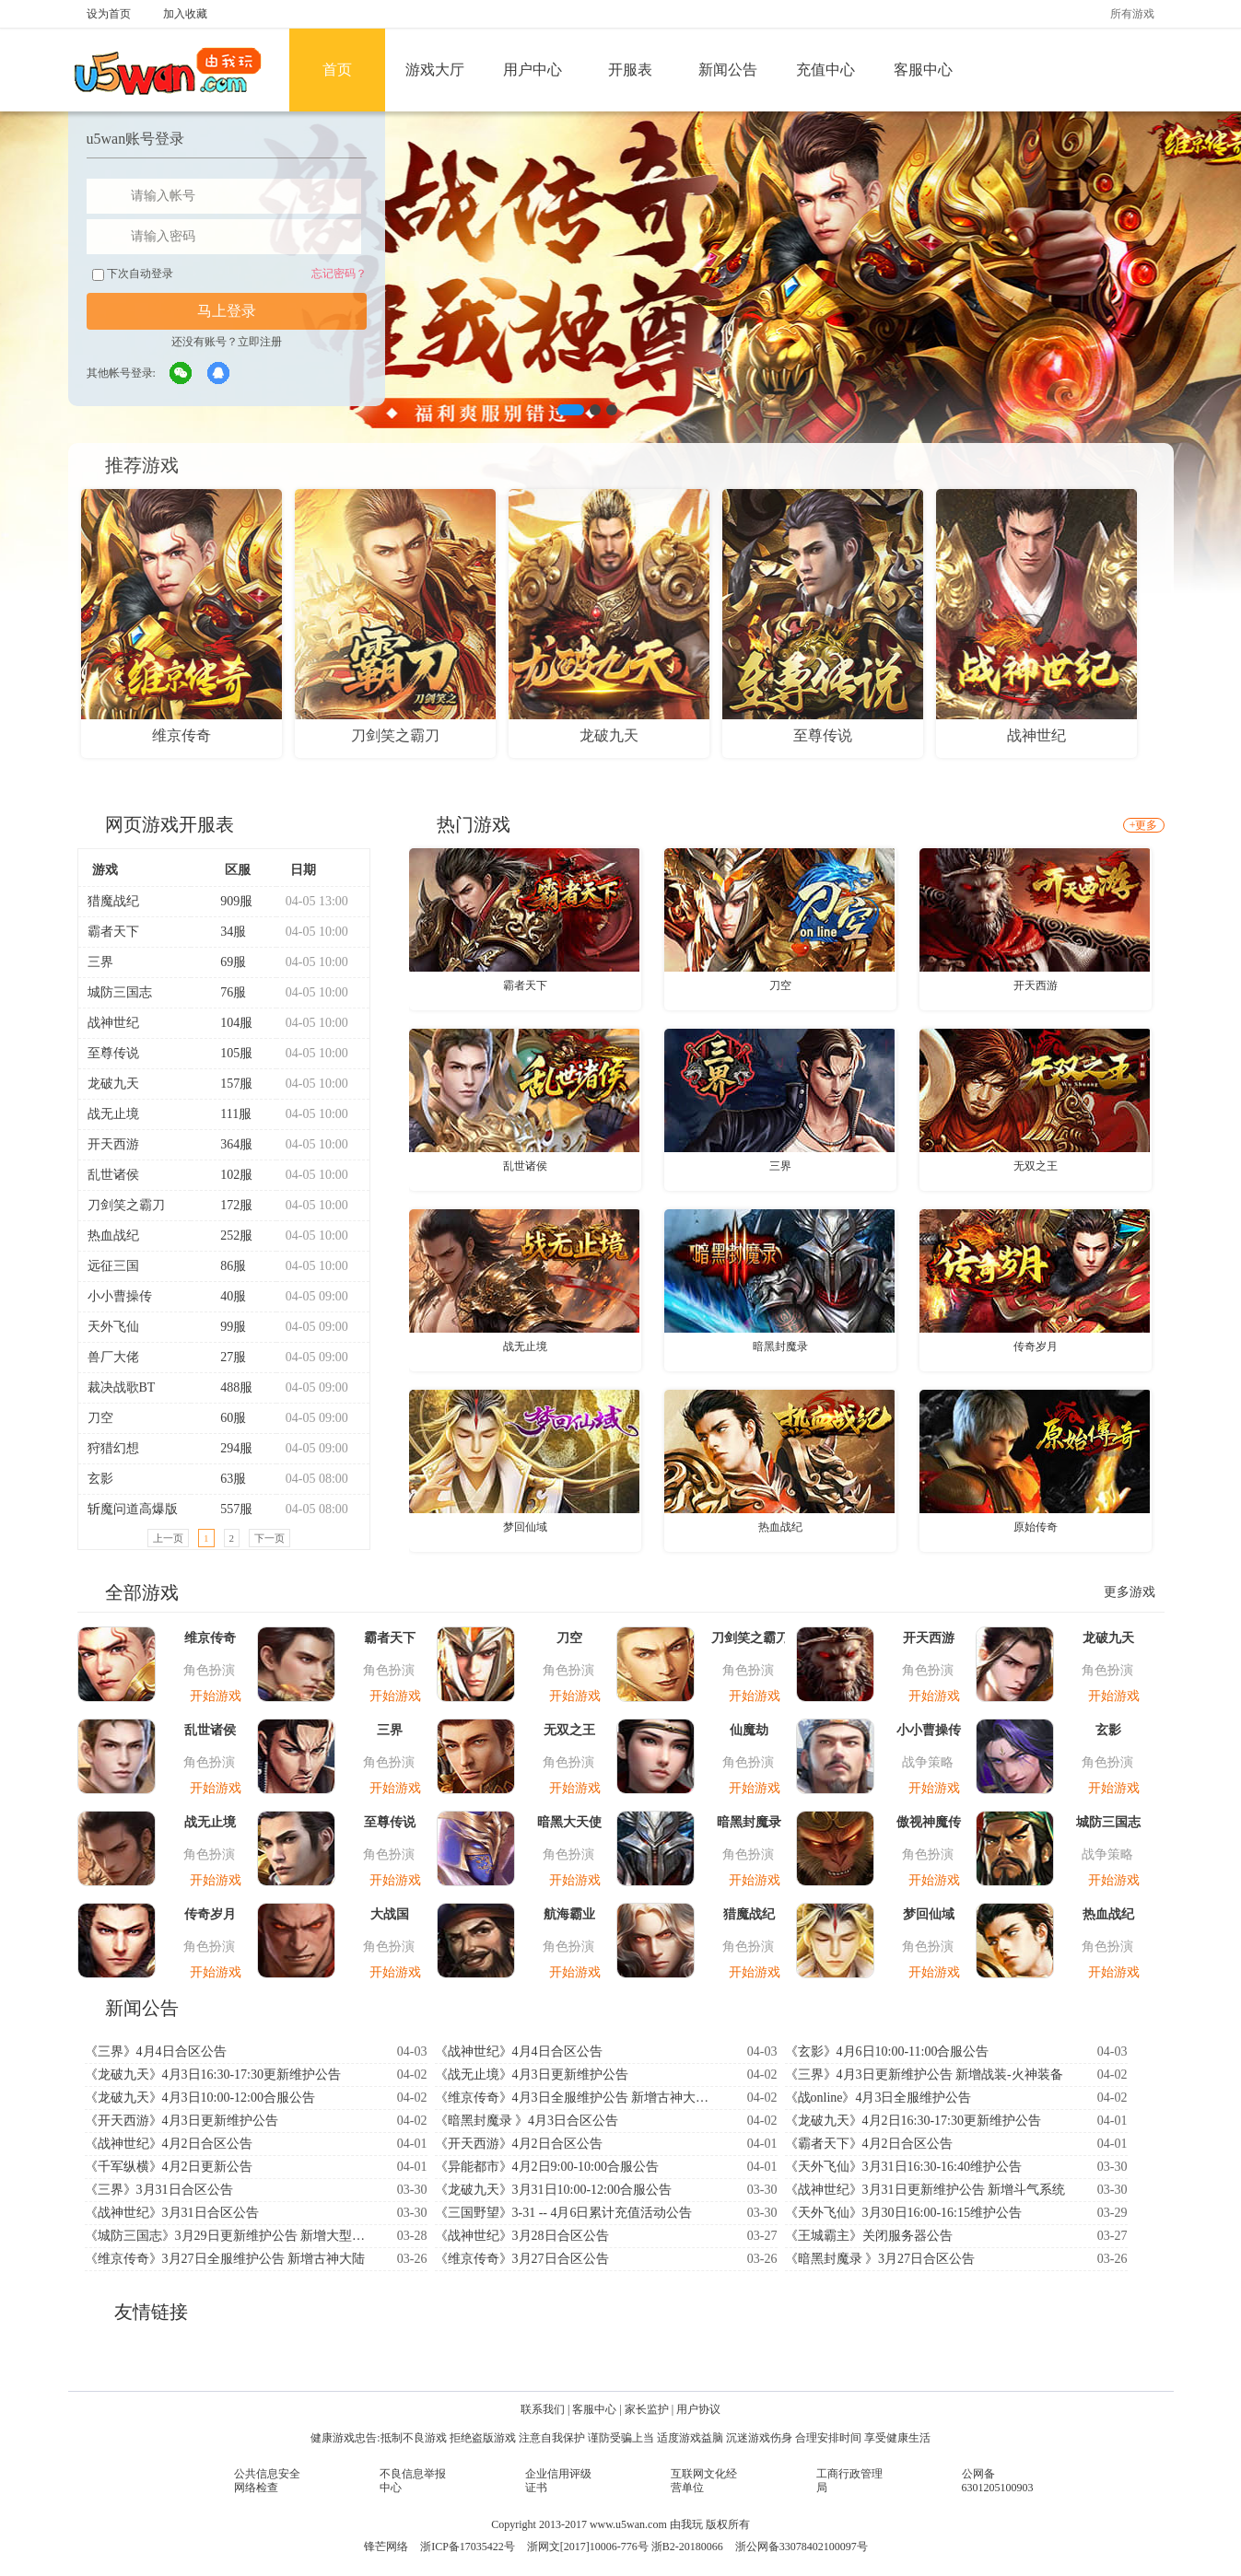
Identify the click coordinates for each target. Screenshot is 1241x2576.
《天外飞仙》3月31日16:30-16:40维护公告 (903, 2167)
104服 (228, 1023)
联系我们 (543, 2409)
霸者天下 (113, 931)
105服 (228, 1053)
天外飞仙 (113, 1327)
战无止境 (113, 1114)
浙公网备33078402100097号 (801, 2546)
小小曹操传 (120, 1296)
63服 (225, 1479)
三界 (100, 962)
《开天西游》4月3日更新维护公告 (181, 2120)
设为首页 (109, 13)
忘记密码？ (339, 273)
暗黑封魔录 (780, 1346)
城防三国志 (120, 992)
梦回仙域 (525, 1527)
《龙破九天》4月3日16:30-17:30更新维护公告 (213, 2074)
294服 (228, 1448)
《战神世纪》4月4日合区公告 (519, 2051)
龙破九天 (113, 1083)
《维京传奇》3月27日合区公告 (522, 2259)
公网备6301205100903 (998, 2480)
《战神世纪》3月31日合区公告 (172, 2213)
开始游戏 (215, 1696)
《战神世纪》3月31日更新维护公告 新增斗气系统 (925, 2190)
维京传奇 (210, 1638)
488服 (228, 1387)
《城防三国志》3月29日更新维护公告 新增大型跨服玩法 (227, 2236)
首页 (337, 69)
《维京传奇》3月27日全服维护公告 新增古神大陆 (225, 2259)
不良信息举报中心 (413, 2480)
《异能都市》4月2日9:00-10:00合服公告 (547, 2167)
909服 (228, 901)
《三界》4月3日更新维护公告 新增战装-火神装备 (924, 2074)
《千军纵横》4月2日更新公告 (168, 2167)
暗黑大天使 (569, 1822)
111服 (228, 1114)
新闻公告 (727, 69)
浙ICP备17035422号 (467, 2546)
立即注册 (260, 341)
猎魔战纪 (113, 901)
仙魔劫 (749, 1730)
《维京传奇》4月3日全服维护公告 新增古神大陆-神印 (577, 2097)
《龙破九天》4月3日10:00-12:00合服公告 (200, 2097)
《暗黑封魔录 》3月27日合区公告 (880, 2259)
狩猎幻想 (113, 1448)
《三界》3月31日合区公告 (159, 2190)
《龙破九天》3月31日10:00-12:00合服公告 (553, 2190)
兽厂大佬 (113, 1357)
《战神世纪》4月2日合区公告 (168, 2144)
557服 (228, 1509)
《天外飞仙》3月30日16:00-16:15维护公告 (903, 2213)
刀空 (100, 1418)
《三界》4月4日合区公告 (156, 2051)
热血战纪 (113, 1235)
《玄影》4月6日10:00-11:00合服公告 (887, 2051)
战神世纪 (113, 1023)
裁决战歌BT (122, 1387)
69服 (225, 962)
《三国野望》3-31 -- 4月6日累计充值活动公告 (564, 2213)
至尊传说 (113, 1053)
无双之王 (1035, 1166)
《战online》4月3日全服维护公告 (878, 2097)
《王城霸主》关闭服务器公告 (869, 2236)
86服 (225, 1266)
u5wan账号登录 (136, 138)
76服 (225, 992)
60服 (225, 1418)
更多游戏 (1129, 1592)
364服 (228, 1144)
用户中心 (532, 69)
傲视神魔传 (928, 1822)
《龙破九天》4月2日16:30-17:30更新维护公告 (913, 2120)
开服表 (630, 69)
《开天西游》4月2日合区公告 (519, 2144)
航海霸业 (569, 1914)
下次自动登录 (132, 274)
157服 (228, 1083)
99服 (225, 1327)
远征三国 (113, 1266)
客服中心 (923, 69)
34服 (225, 931)
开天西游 (113, 1144)
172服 (228, 1205)
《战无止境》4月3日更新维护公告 (531, 2074)
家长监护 (647, 2409)
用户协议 (698, 2409)
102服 (228, 1175)
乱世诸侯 (113, 1175)
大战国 (389, 1914)
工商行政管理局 (849, 2480)
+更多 (1144, 825)
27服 (225, 1357)
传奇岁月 (1035, 1346)
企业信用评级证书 (558, 2480)
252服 (228, 1235)
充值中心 (825, 69)
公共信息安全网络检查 (267, 2480)
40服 (225, 1296)
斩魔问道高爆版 (133, 1509)
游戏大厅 (434, 69)
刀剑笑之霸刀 (126, 1205)
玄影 (100, 1479)
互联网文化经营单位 (704, 2480)
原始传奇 (1035, 1527)
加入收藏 (185, 13)
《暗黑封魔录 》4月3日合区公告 (527, 2120)
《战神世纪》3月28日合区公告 (522, 2236)
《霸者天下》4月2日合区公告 (869, 2144)
